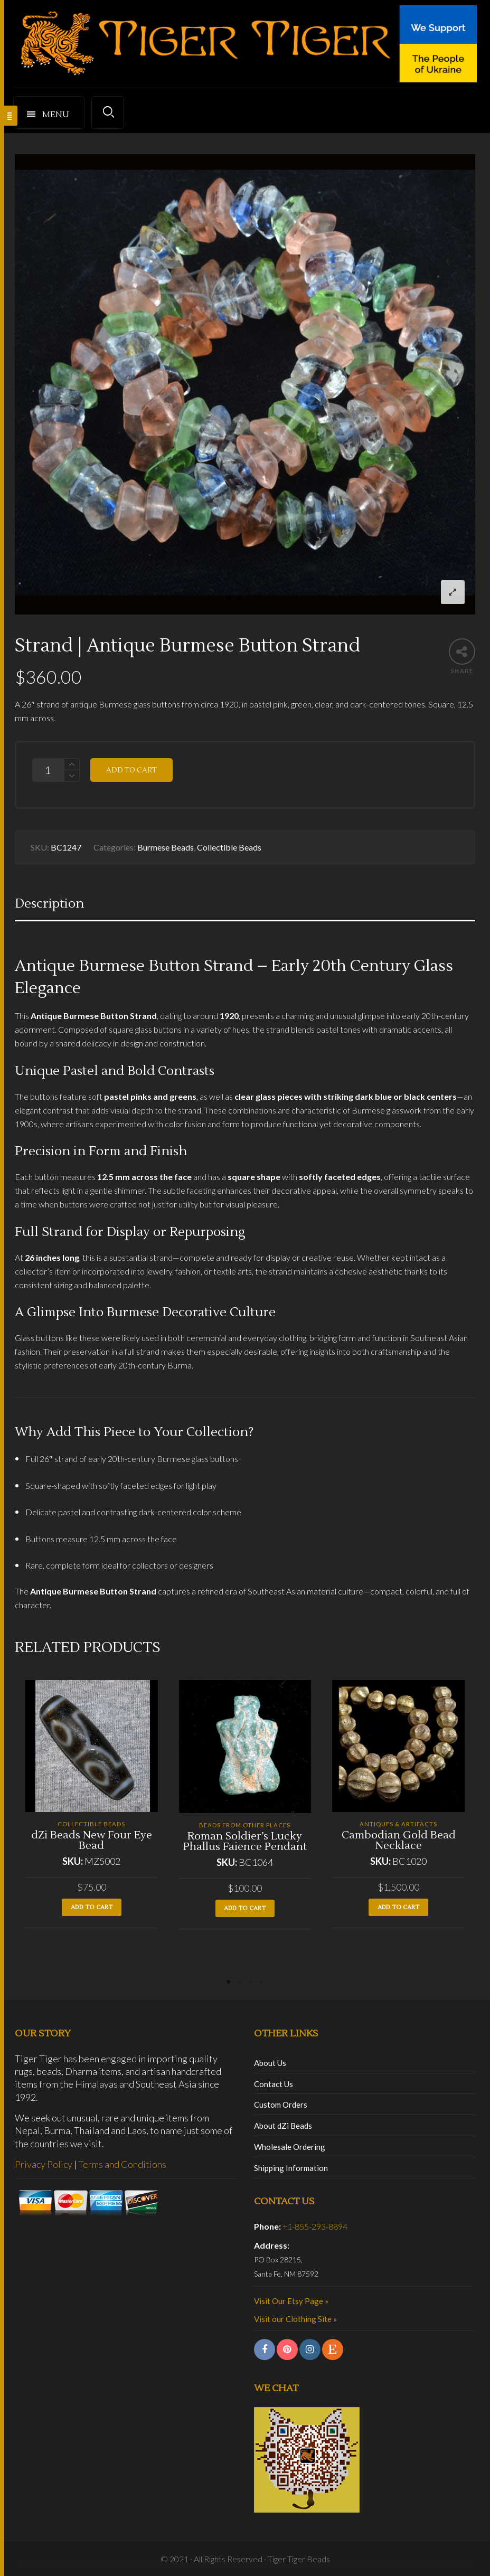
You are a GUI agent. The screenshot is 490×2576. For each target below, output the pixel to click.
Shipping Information (291, 2168)
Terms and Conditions (122, 2164)
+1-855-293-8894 (314, 2226)
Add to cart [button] (91, 1907)
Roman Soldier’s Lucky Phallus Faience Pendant (245, 1841)
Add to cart (131, 770)
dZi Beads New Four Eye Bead (91, 1840)
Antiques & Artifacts (398, 1823)
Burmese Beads (165, 847)
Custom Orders (280, 2104)
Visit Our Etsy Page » (291, 2301)
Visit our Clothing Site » (295, 2319)
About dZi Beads (283, 2125)
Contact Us (273, 2084)
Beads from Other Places (244, 1825)
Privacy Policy (43, 2164)
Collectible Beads (229, 847)
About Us (270, 2063)
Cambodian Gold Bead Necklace (399, 1840)
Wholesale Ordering (289, 2147)
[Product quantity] (48, 770)
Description (49, 903)
